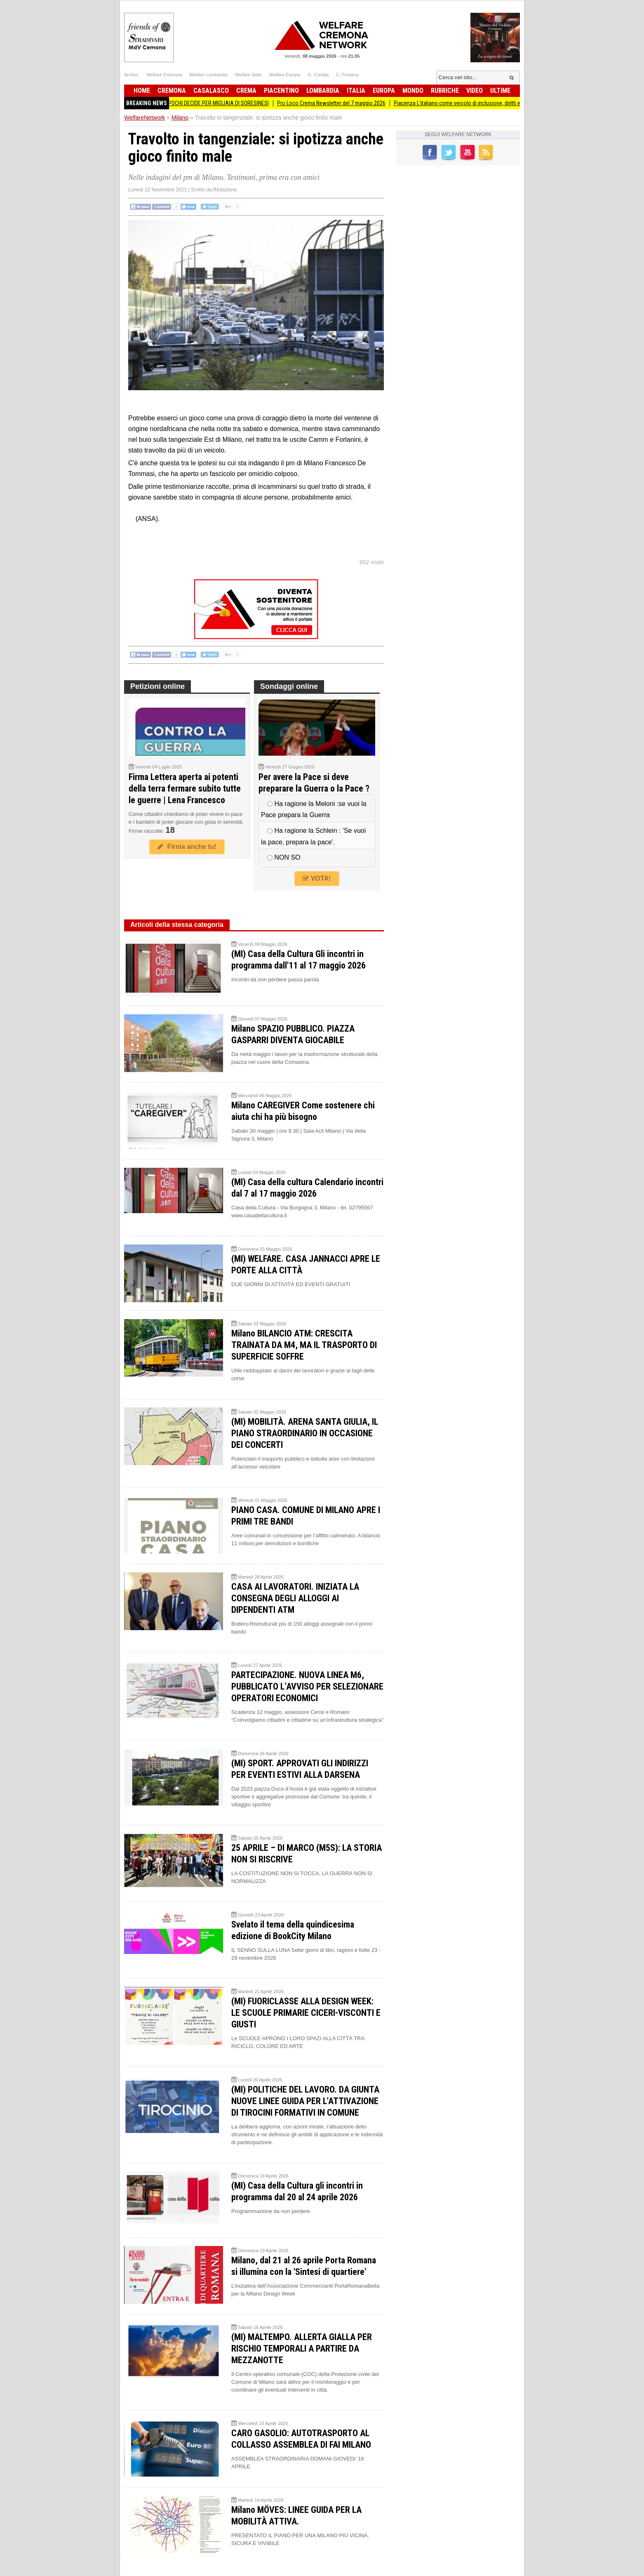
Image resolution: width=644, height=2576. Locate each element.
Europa (384, 90)
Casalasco (211, 90)
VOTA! (317, 878)
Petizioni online (157, 686)
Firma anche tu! (186, 846)
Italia (356, 90)
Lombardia (322, 90)
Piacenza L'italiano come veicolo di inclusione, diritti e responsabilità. (486, 103)
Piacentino (281, 90)
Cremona (171, 90)
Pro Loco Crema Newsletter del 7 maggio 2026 (341, 103)
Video (474, 90)
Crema (246, 90)
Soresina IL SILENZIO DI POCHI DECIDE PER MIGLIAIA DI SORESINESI (201, 103)
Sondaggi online (289, 686)
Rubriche (445, 90)
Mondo (412, 90)
